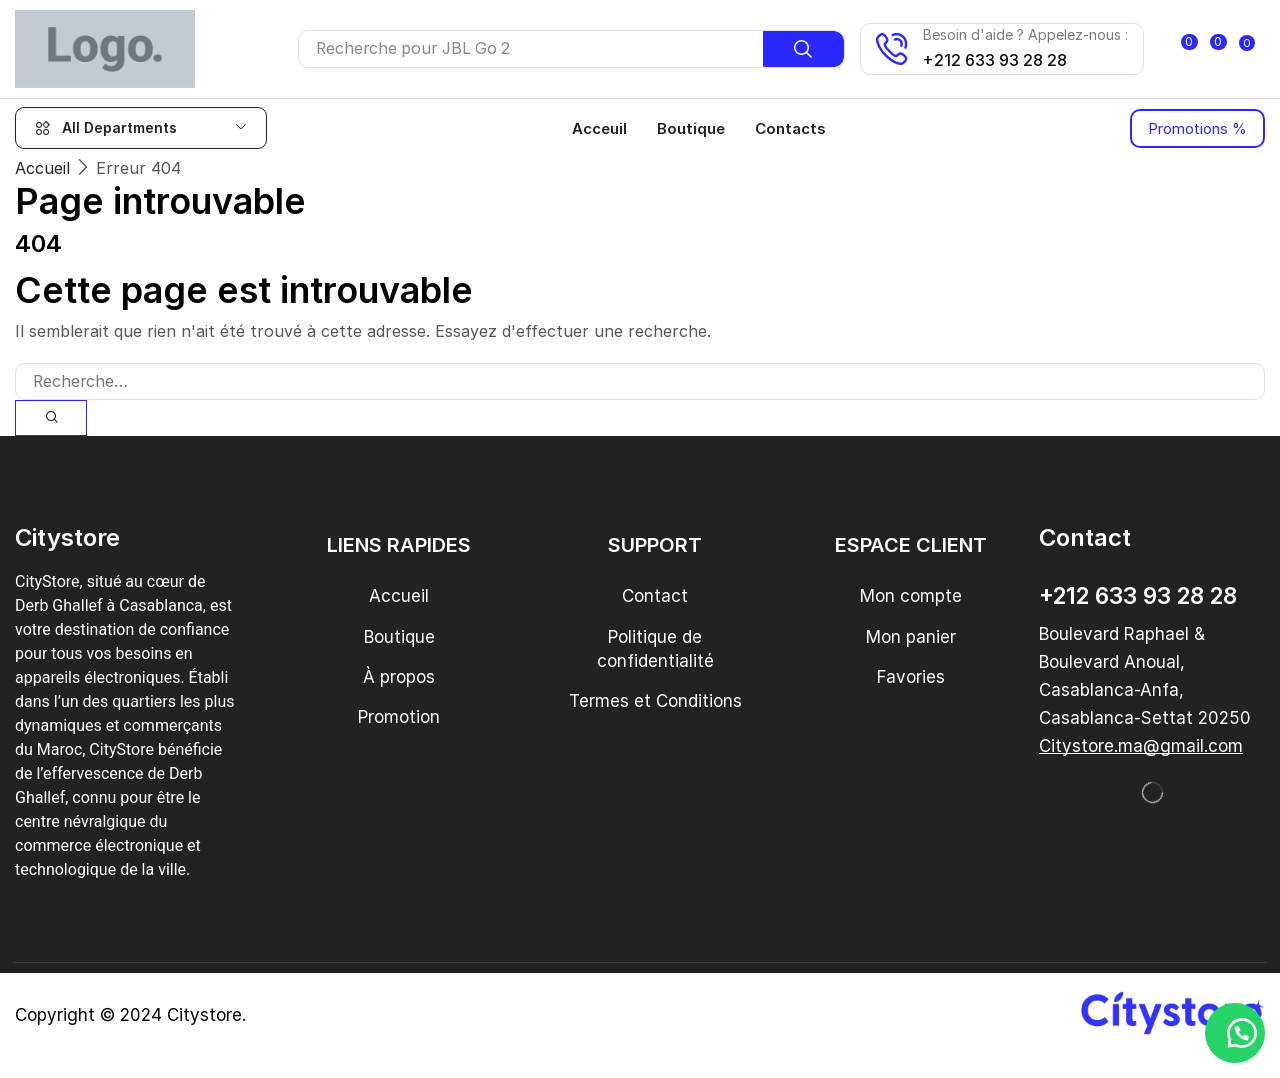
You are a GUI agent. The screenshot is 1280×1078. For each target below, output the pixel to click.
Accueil (42, 167)
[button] (1192, 49)
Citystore (204, 1015)
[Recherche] (783, 49)
